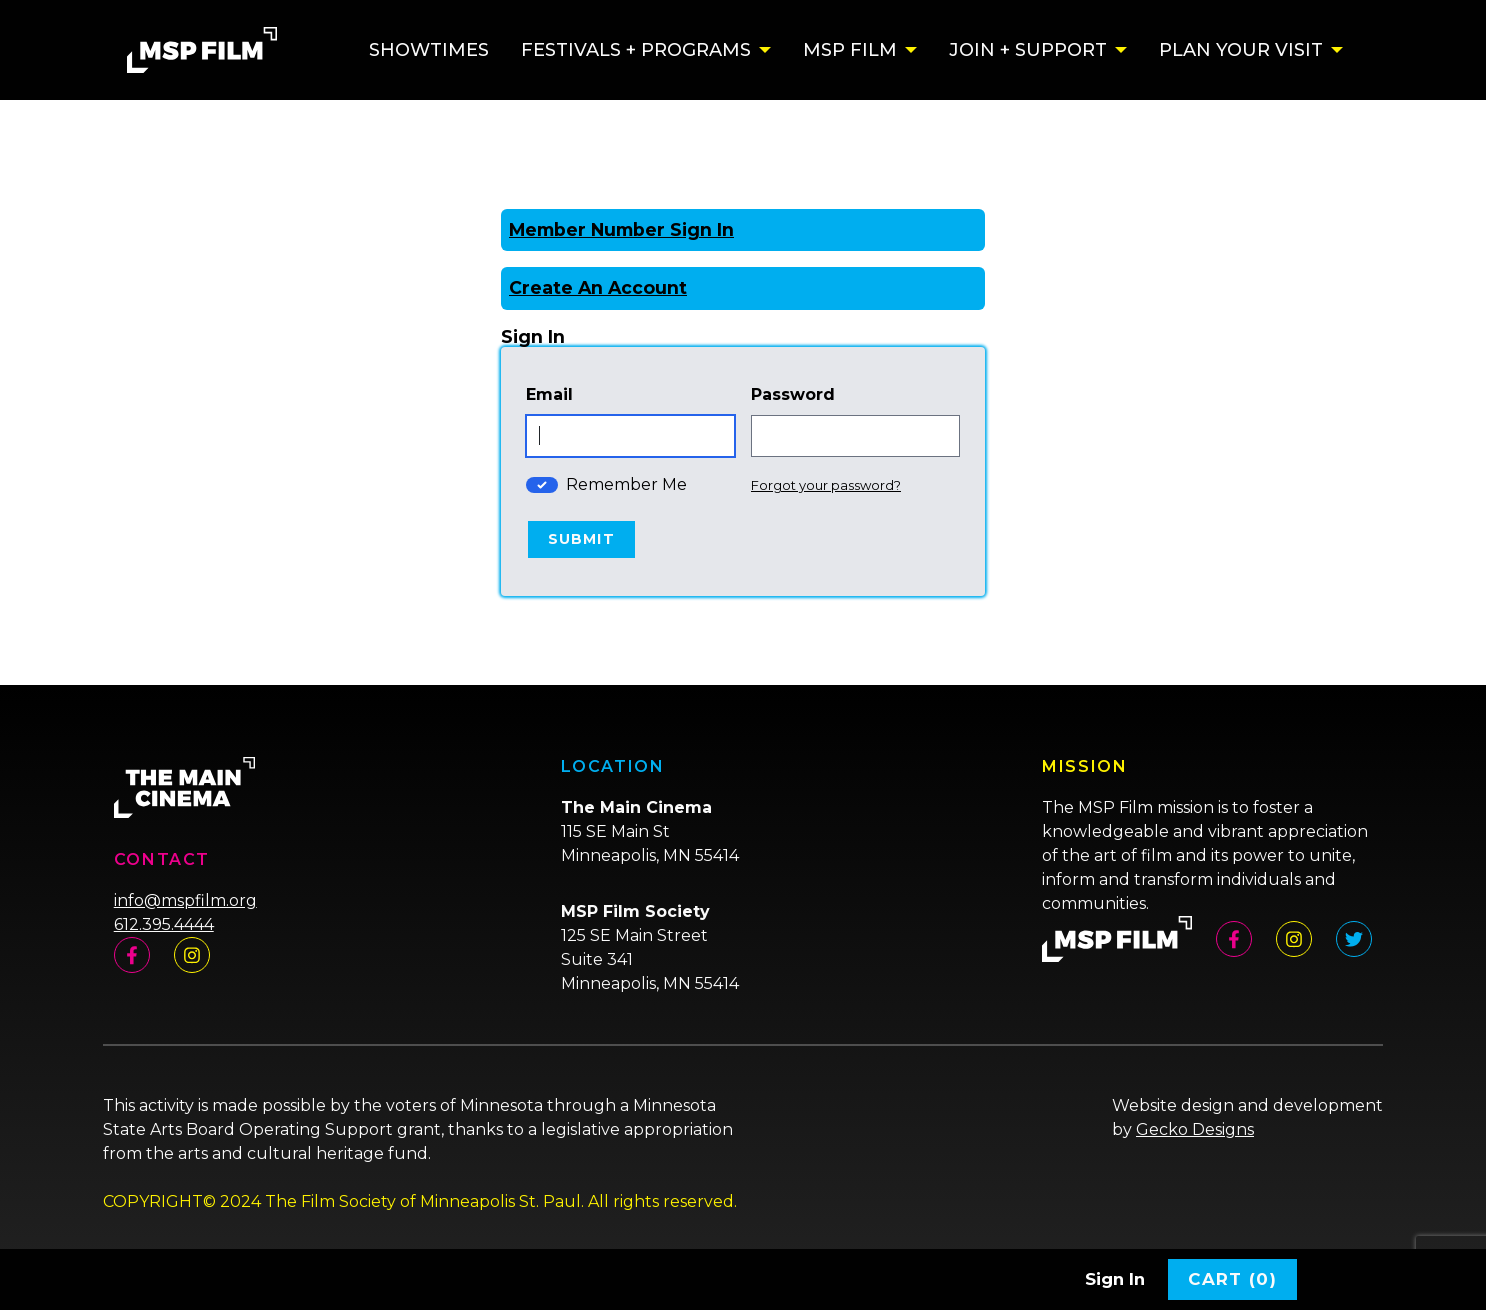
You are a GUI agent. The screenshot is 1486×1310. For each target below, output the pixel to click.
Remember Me (626, 484)
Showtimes (429, 50)
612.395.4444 (164, 924)
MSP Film (850, 50)
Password (793, 394)
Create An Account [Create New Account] (598, 287)
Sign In (1115, 1279)
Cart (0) (1232, 1279)
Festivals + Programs (636, 50)
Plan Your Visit (1241, 50)
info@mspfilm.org (185, 900)
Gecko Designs (1195, 1129)
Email (549, 394)
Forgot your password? (826, 485)
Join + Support (1028, 50)
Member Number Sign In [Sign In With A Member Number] (621, 229)
